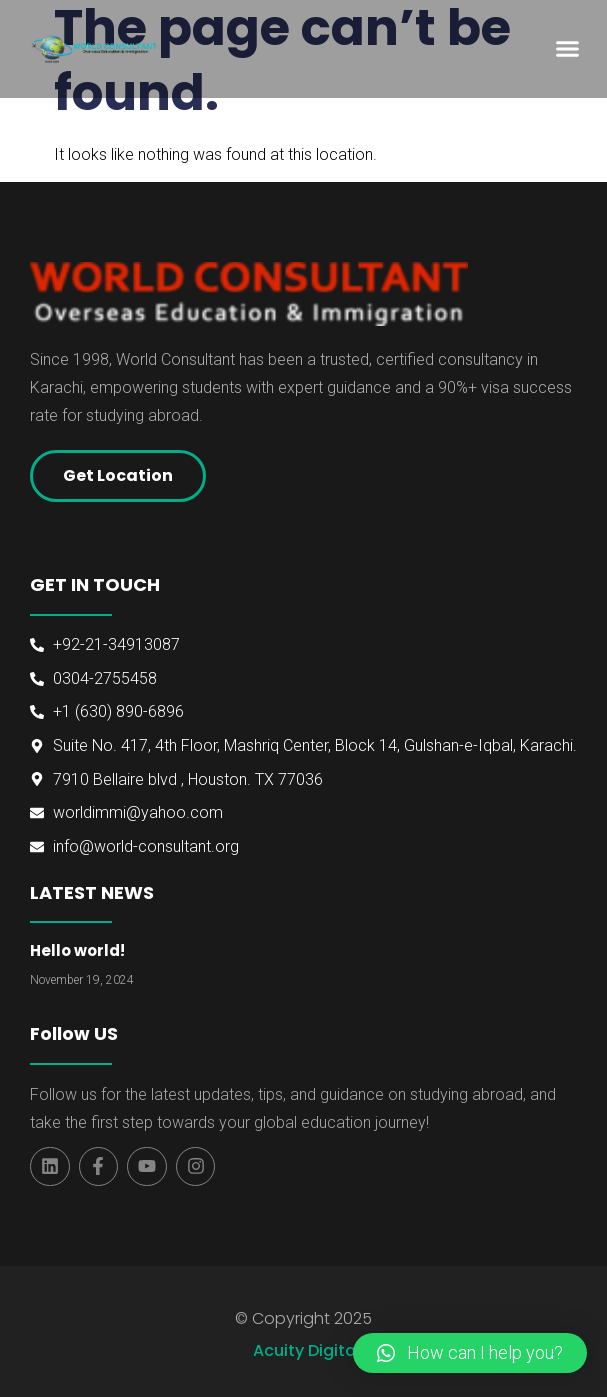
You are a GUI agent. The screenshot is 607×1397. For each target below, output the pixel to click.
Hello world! (77, 950)
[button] (567, 49)
